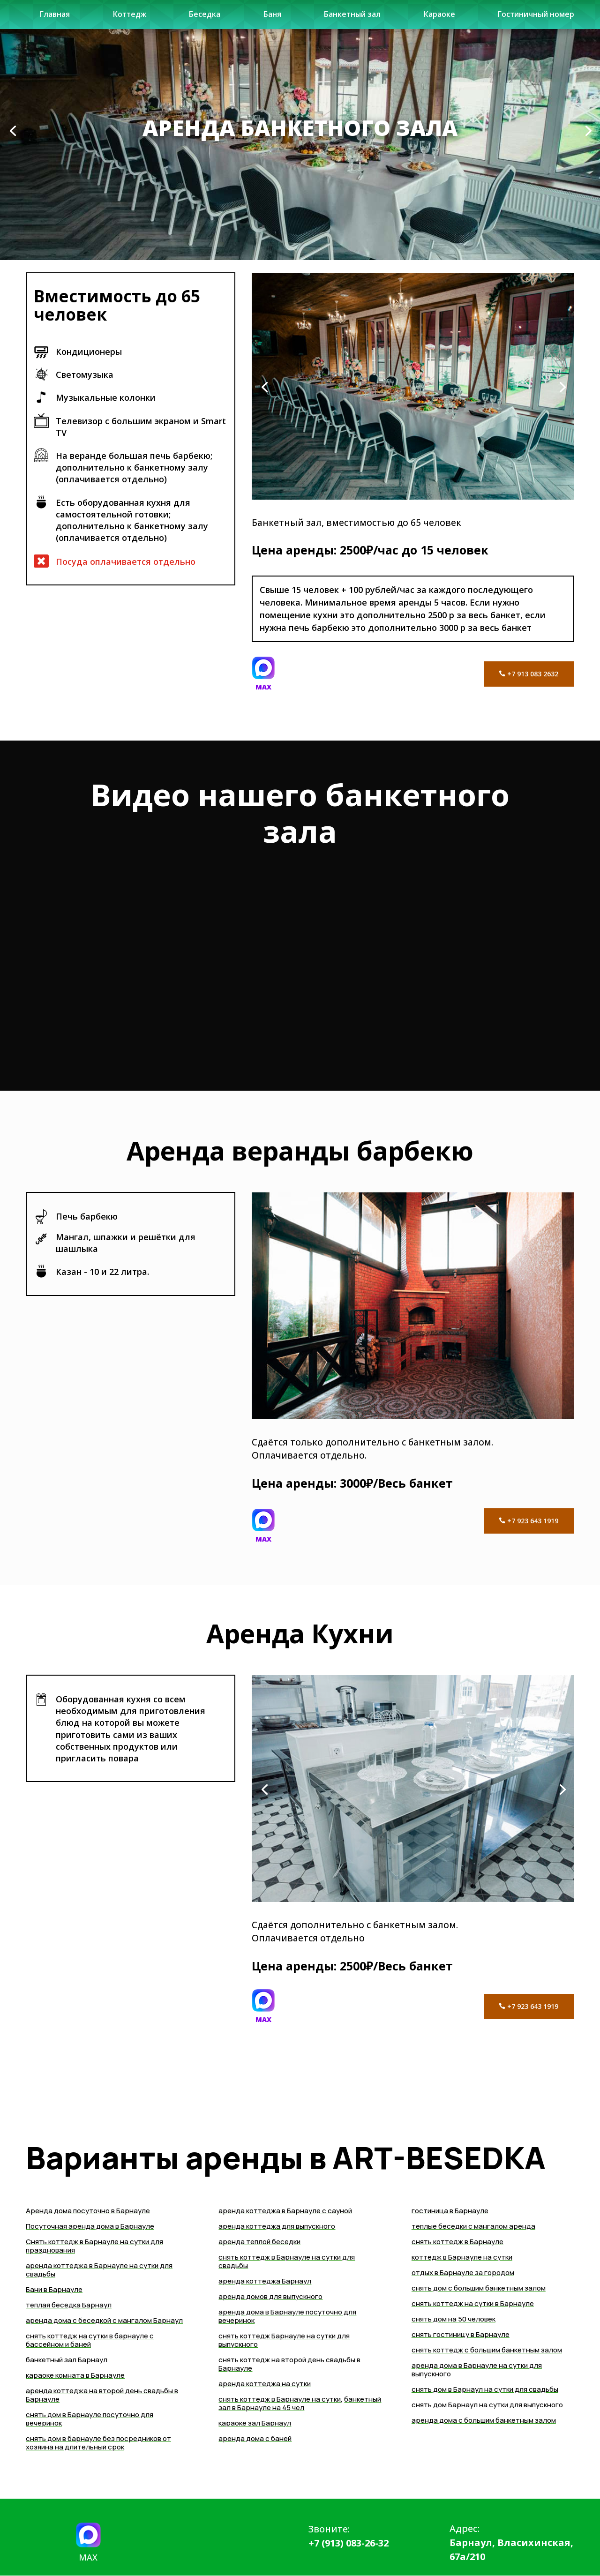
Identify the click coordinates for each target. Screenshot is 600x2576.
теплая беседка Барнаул (69, 2305)
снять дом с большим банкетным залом (479, 2288)
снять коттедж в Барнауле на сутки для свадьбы (286, 2261)
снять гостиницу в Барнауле (461, 2334)
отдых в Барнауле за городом (463, 2272)
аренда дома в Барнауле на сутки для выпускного (477, 2369)
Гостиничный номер (533, 17)
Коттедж (130, 17)
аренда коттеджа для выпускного (276, 2226)
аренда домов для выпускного (270, 2296)
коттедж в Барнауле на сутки (462, 2257)
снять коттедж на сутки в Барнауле (473, 2303)
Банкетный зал (350, 17)
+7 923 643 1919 (530, 1520)
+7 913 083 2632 (530, 673)
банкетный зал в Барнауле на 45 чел (299, 2403)
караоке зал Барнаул (254, 2423)
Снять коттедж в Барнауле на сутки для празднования (94, 2246)
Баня (271, 17)
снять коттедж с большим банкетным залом (487, 2350)
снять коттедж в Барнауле (457, 2242)
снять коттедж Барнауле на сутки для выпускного (284, 2340)
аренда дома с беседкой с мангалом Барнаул (104, 2320)
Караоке (436, 17)
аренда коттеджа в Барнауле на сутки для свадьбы (99, 2270)
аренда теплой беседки (259, 2242)
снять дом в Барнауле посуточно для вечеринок (89, 2419)
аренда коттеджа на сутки (264, 2384)
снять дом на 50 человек (453, 2319)
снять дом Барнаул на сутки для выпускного (487, 2405)
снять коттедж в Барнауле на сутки (279, 2399)
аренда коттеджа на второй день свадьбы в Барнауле (102, 2395)
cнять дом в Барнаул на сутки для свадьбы (485, 2389)
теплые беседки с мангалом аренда (473, 2226)
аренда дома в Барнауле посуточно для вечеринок (287, 2316)
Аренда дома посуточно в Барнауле (88, 2211)
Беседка (205, 17)
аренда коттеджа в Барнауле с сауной (285, 2211)
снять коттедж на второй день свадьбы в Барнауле (289, 2364)
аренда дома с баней (255, 2438)
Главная (56, 17)
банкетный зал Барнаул (66, 2360)
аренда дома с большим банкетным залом (484, 2420)
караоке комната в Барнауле (75, 2375)
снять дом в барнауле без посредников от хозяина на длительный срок (98, 2443)
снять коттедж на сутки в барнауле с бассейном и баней (90, 2340)
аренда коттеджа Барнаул (264, 2281)
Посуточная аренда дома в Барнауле (90, 2226)
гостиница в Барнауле (450, 2211)
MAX (263, 686)
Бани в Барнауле (54, 2289)
